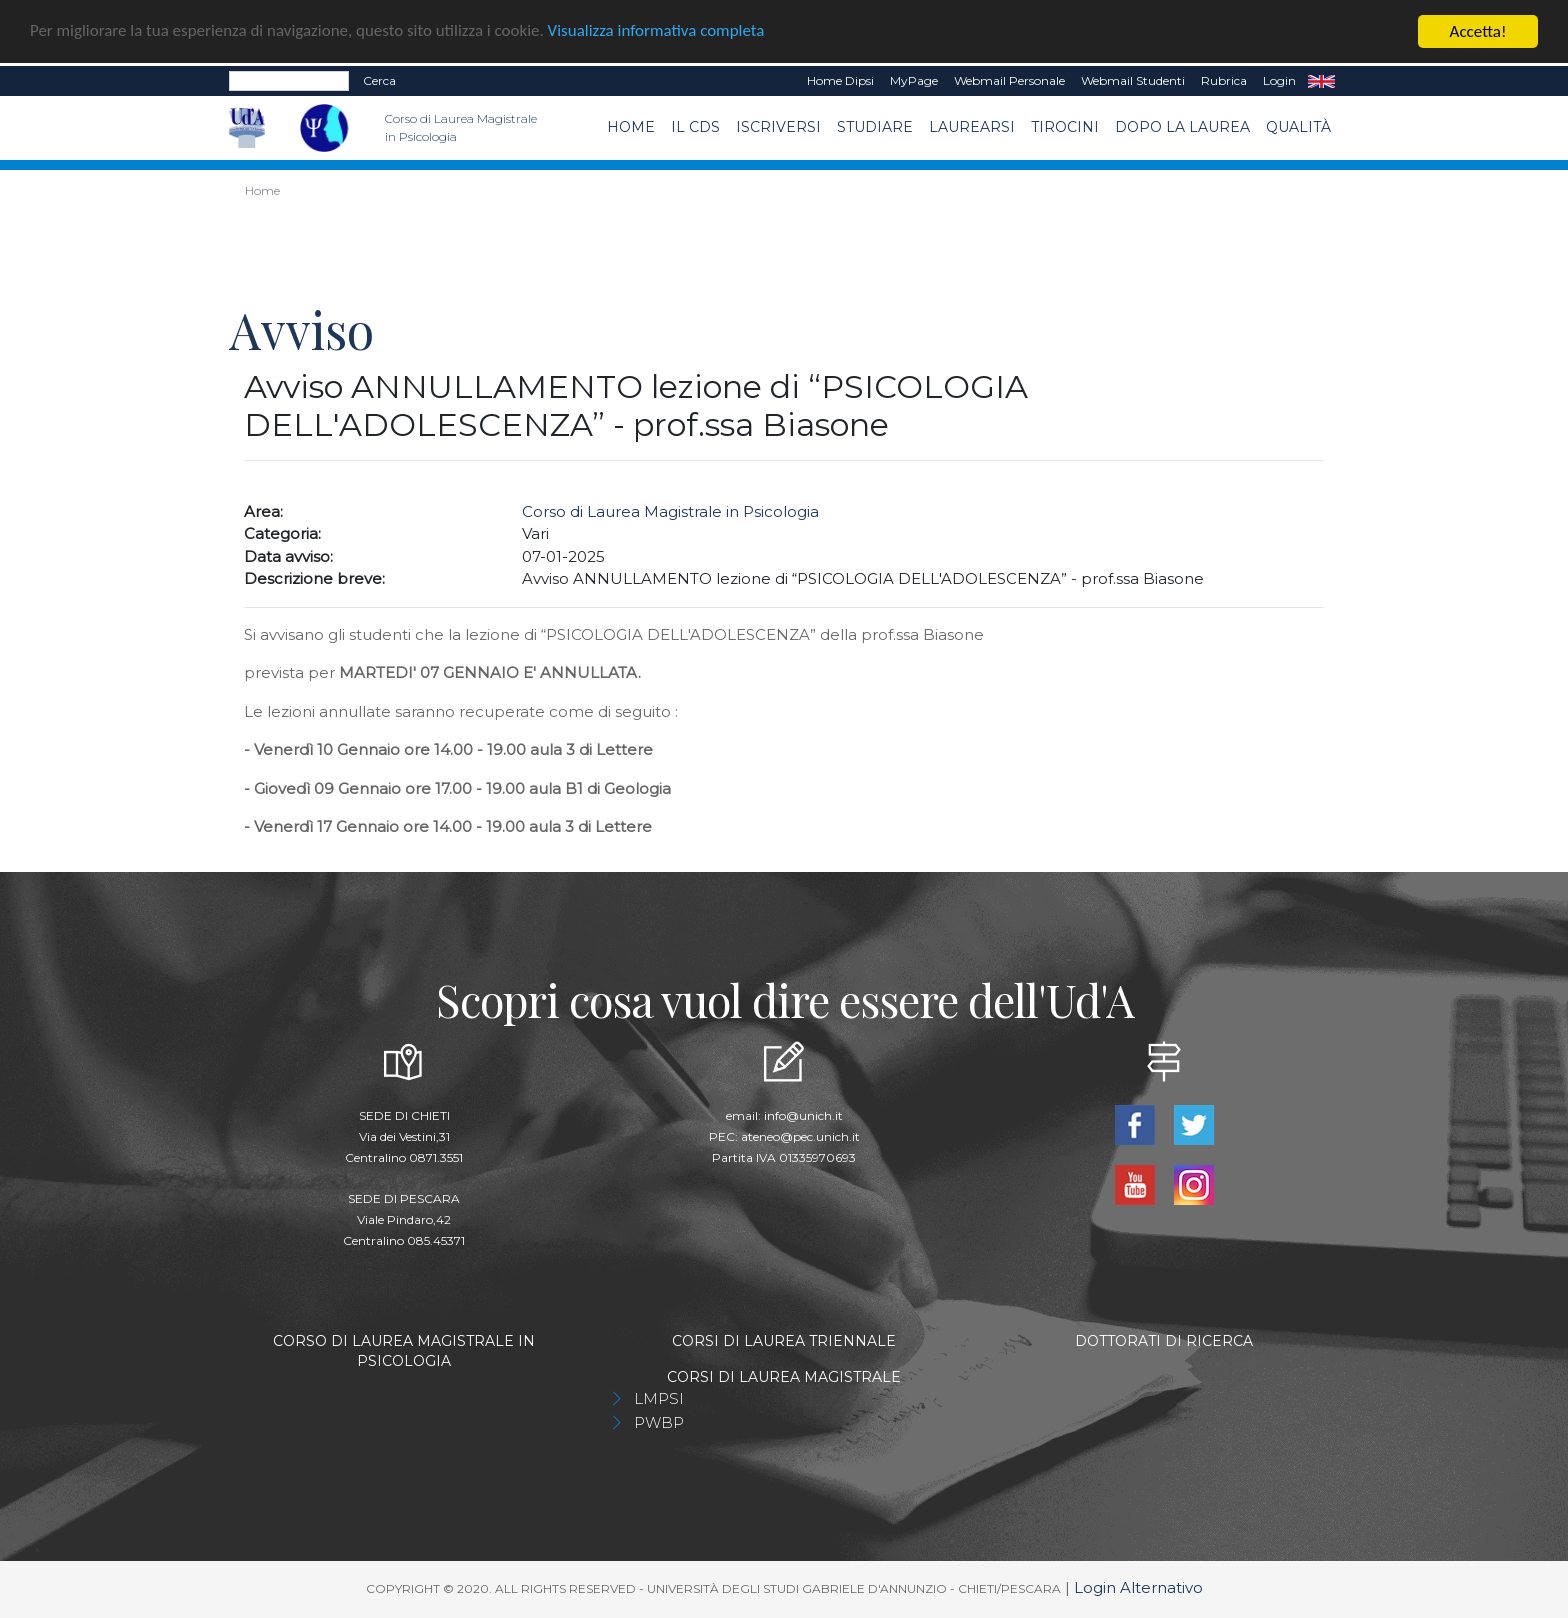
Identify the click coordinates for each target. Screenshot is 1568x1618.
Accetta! (1478, 31)
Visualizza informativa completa (659, 31)
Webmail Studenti (1133, 80)
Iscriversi (778, 127)
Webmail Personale (1009, 80)
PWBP (659, 1422)
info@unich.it (803, 1115)
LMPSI (659, 1398)
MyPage (914, 80)
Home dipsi (840, 80)
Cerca (379, 80)
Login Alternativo (1138, 1587)
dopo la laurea (1182, 127)
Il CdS (695, 127)
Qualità (1298, 127)
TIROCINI (1065, 127)
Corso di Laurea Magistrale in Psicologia (670, 511)
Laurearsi (972, 127)
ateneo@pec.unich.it (800, 1136)
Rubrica (1224, 80)
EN (1321, 81)
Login (1279, 80)
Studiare (875, 127)
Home (631, 127)
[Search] (289, 81)
